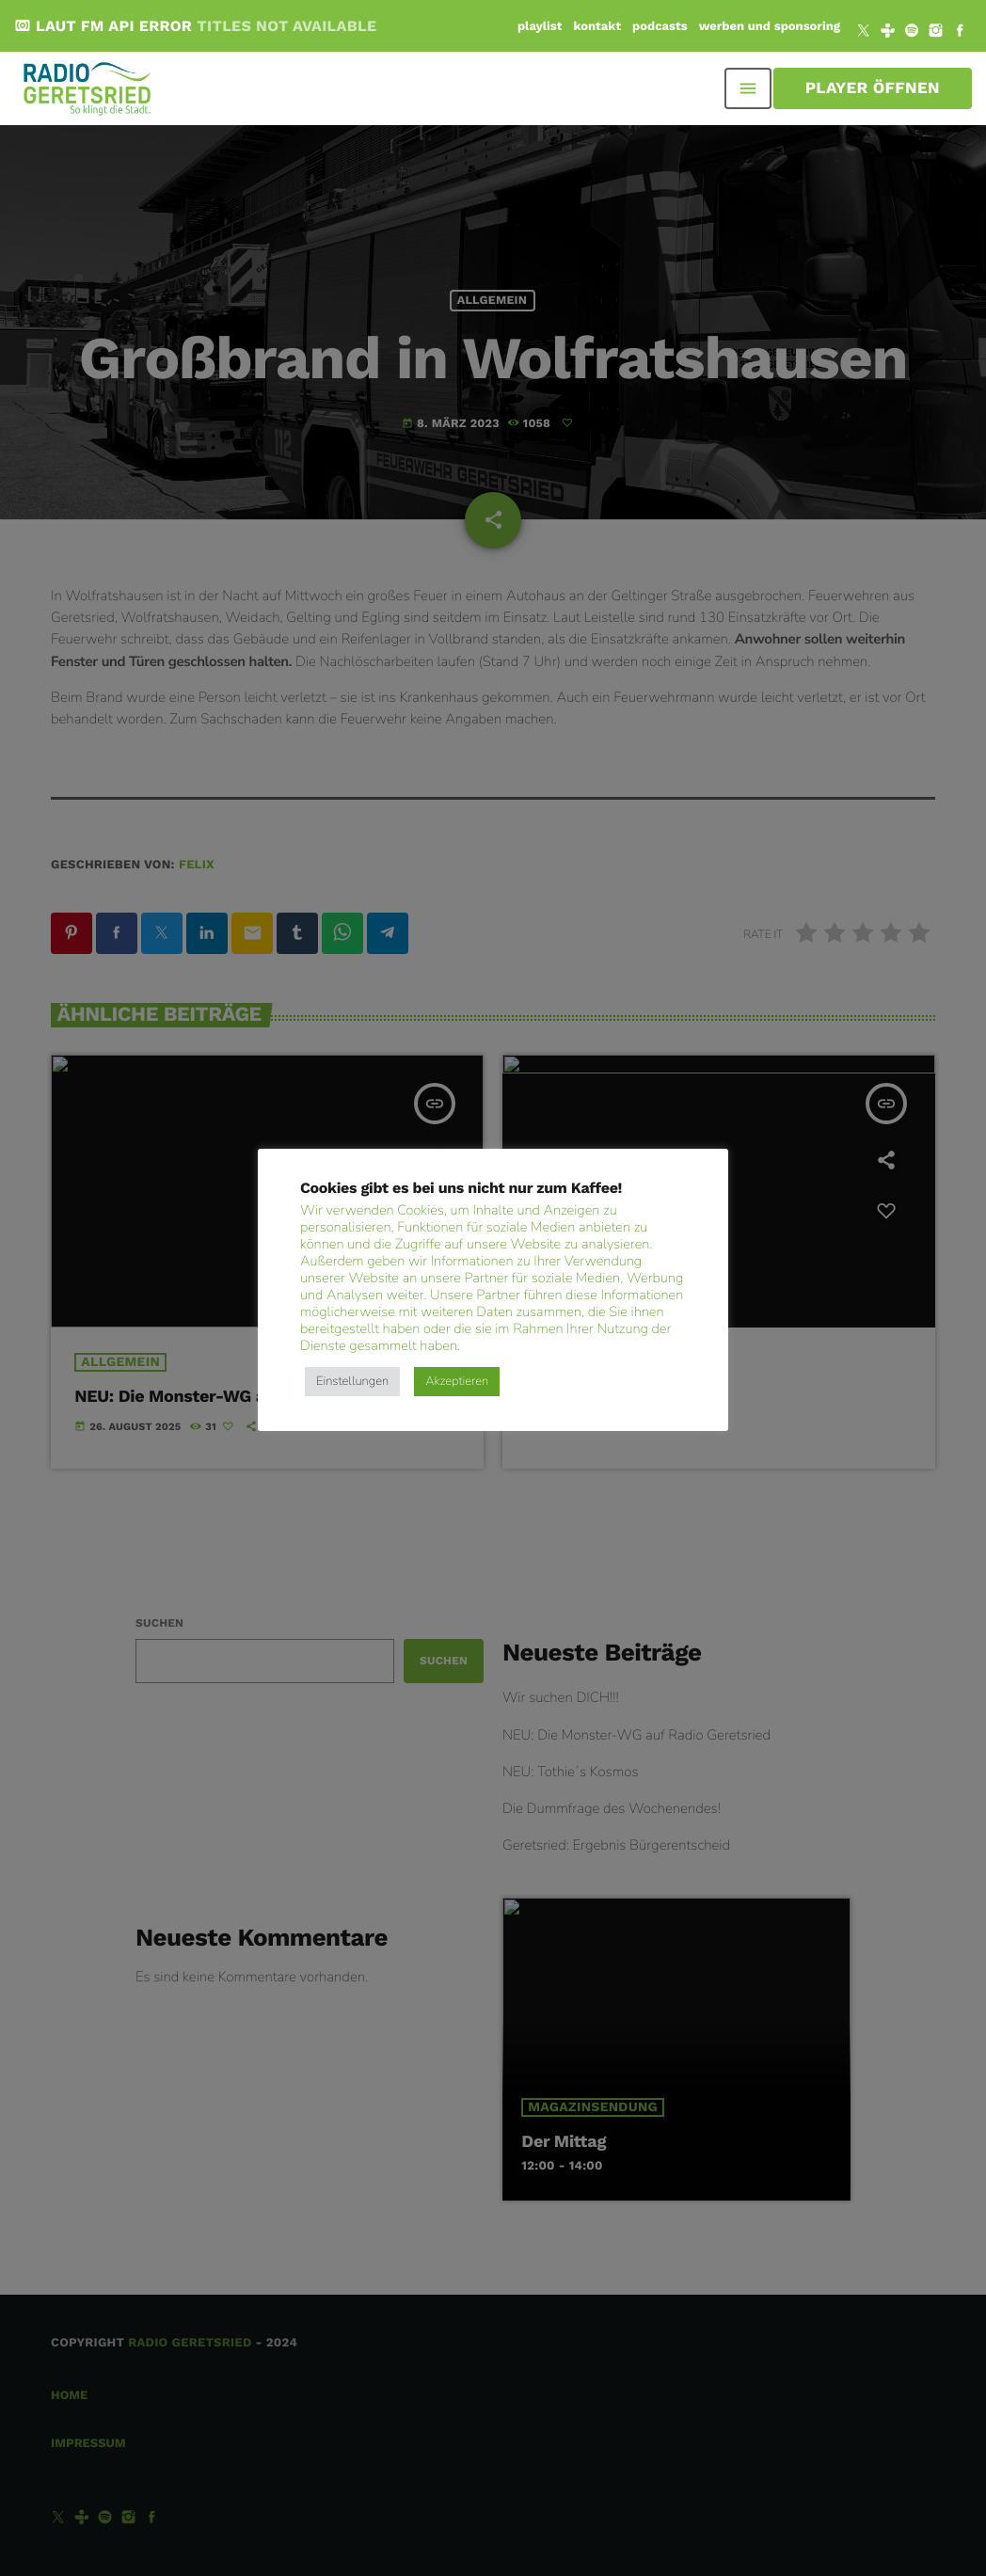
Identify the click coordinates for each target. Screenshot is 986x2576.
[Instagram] (936, 33)
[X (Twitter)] (863, 33)
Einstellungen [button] (352, 1381)
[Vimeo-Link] (88, 88)
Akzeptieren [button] (456, 1381)
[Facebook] (959, 33)
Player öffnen (872, 88)
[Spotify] (911, 33)
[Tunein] (888, 33)
